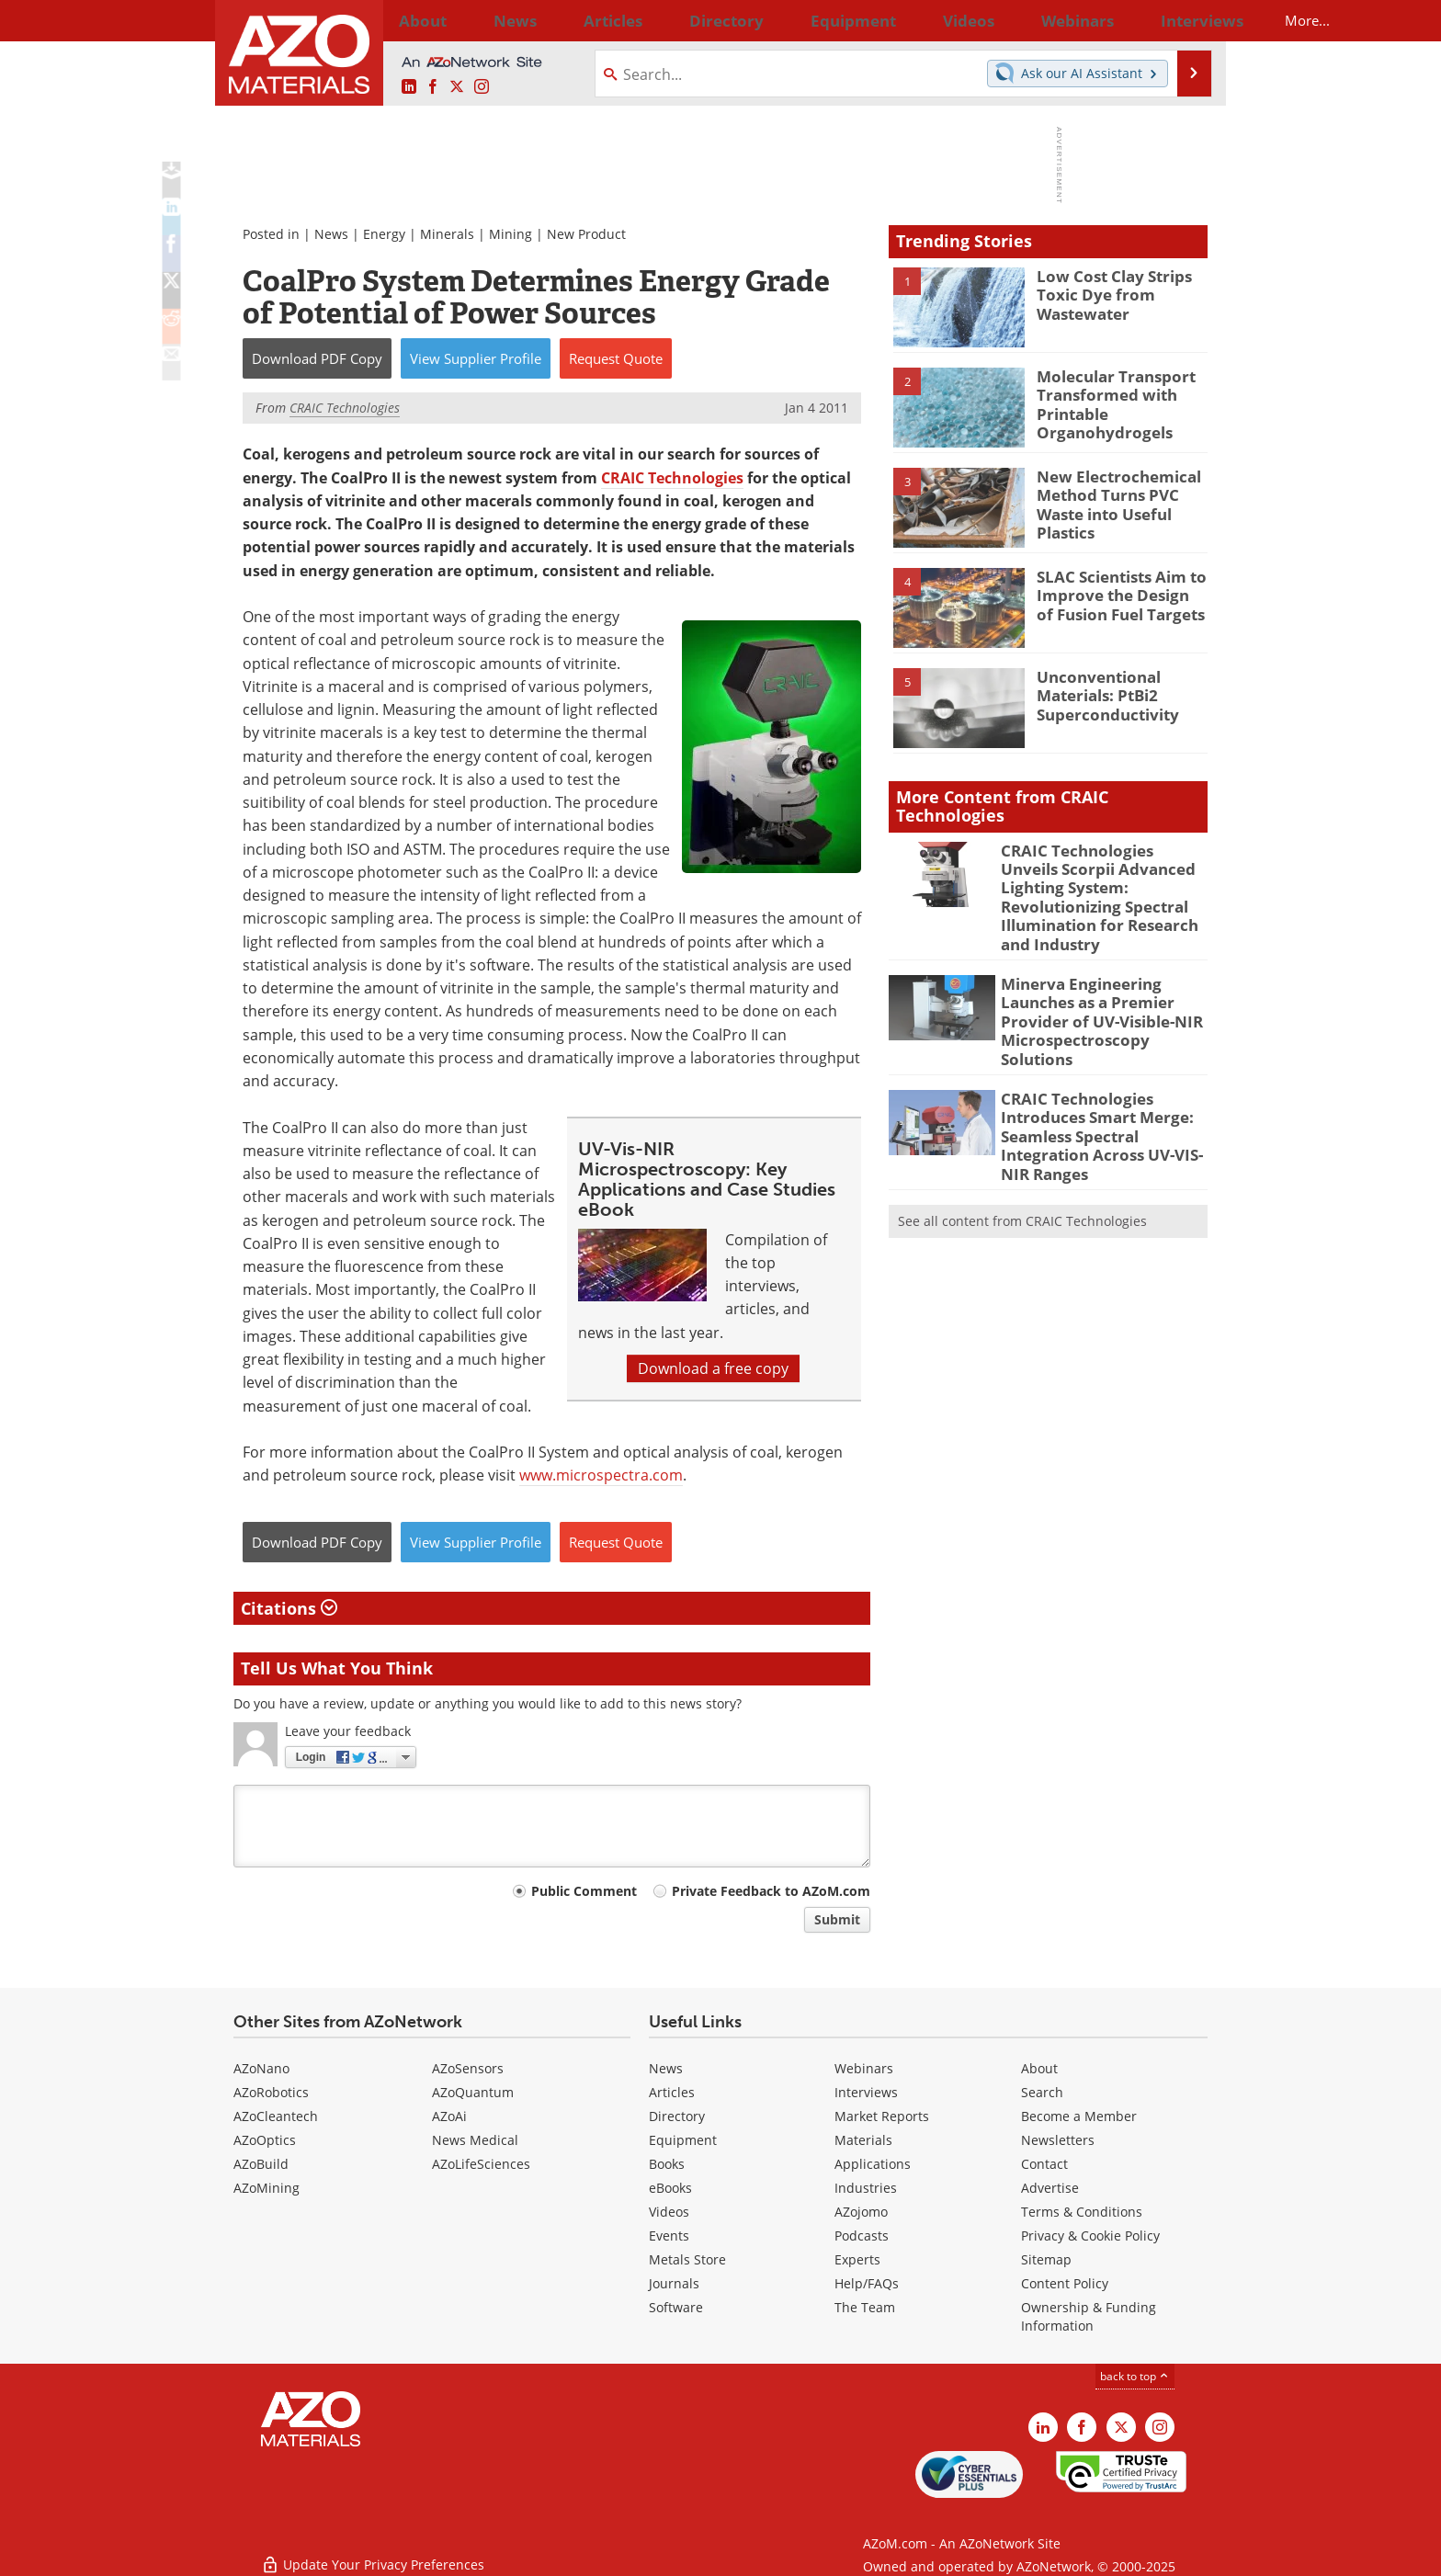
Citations (289, 1608)
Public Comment (584, 1891)
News (331, 234)
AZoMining (266, 2187)
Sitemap (1046, 2259)
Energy (384, 234)
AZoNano (261, 2068)
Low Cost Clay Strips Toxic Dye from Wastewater (1106, 292)
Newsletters (1058, 2140)
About (1039, 2068)
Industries (865, 2187)
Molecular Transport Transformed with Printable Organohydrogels (1108, 401)
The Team (864, 2307)
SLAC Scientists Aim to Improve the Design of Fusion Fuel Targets (1113, 592)
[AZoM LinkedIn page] (409, 87)
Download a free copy (713, 1368)
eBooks (670, 2187)
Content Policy (1064, 2283)
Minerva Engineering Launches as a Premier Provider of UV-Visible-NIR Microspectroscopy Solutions (1100, 979)
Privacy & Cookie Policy (1090, 2235)
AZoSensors (468, 2068)
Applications (872, 2164)
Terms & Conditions (1081, 2211)
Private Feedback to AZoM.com (771, 1891)
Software (676, 2307)
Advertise (1050, 2187)
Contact (1044, 2164)
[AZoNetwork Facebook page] (432, 87)
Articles (672, 2092)
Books (667, 2164)
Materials (863, 2140)
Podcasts (861, 2235)
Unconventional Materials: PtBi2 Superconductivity (1101, 693)
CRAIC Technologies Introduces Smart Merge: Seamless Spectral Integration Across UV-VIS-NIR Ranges (1103, 1074)
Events (669, 2235)
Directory (671, 20)
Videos (669, 2211)
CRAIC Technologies (672, 478)
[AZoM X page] (456, 87)
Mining (510, 234)
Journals (674, 2283)
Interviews (866, 2092)
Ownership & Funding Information (1088, 2316)
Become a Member (1079, 2116)
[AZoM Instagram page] (481, 87)
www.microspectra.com (601, 1475)
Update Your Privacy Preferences (372, 2552)
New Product (586, 234)
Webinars (863, 2068)
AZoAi (449, 2116)
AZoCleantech (275, 2116)
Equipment (683, 2140)
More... (1183, 20)
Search (1042, 2092)
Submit (837, 1919)
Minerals (447, 234)
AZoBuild (261, 2164)
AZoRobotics (271, 2092)
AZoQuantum (473, 2092)
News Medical (475, 2140)
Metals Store (687, 2259)
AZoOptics (264, 2140)
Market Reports (881, 2116)
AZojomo (861, 2211)
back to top (1135, 2376)
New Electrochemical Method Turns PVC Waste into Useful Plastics (1110, 501)
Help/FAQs (866, 2283)
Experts (857, 2259)
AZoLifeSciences (481, 2164)
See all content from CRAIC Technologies (1022, 1153)
